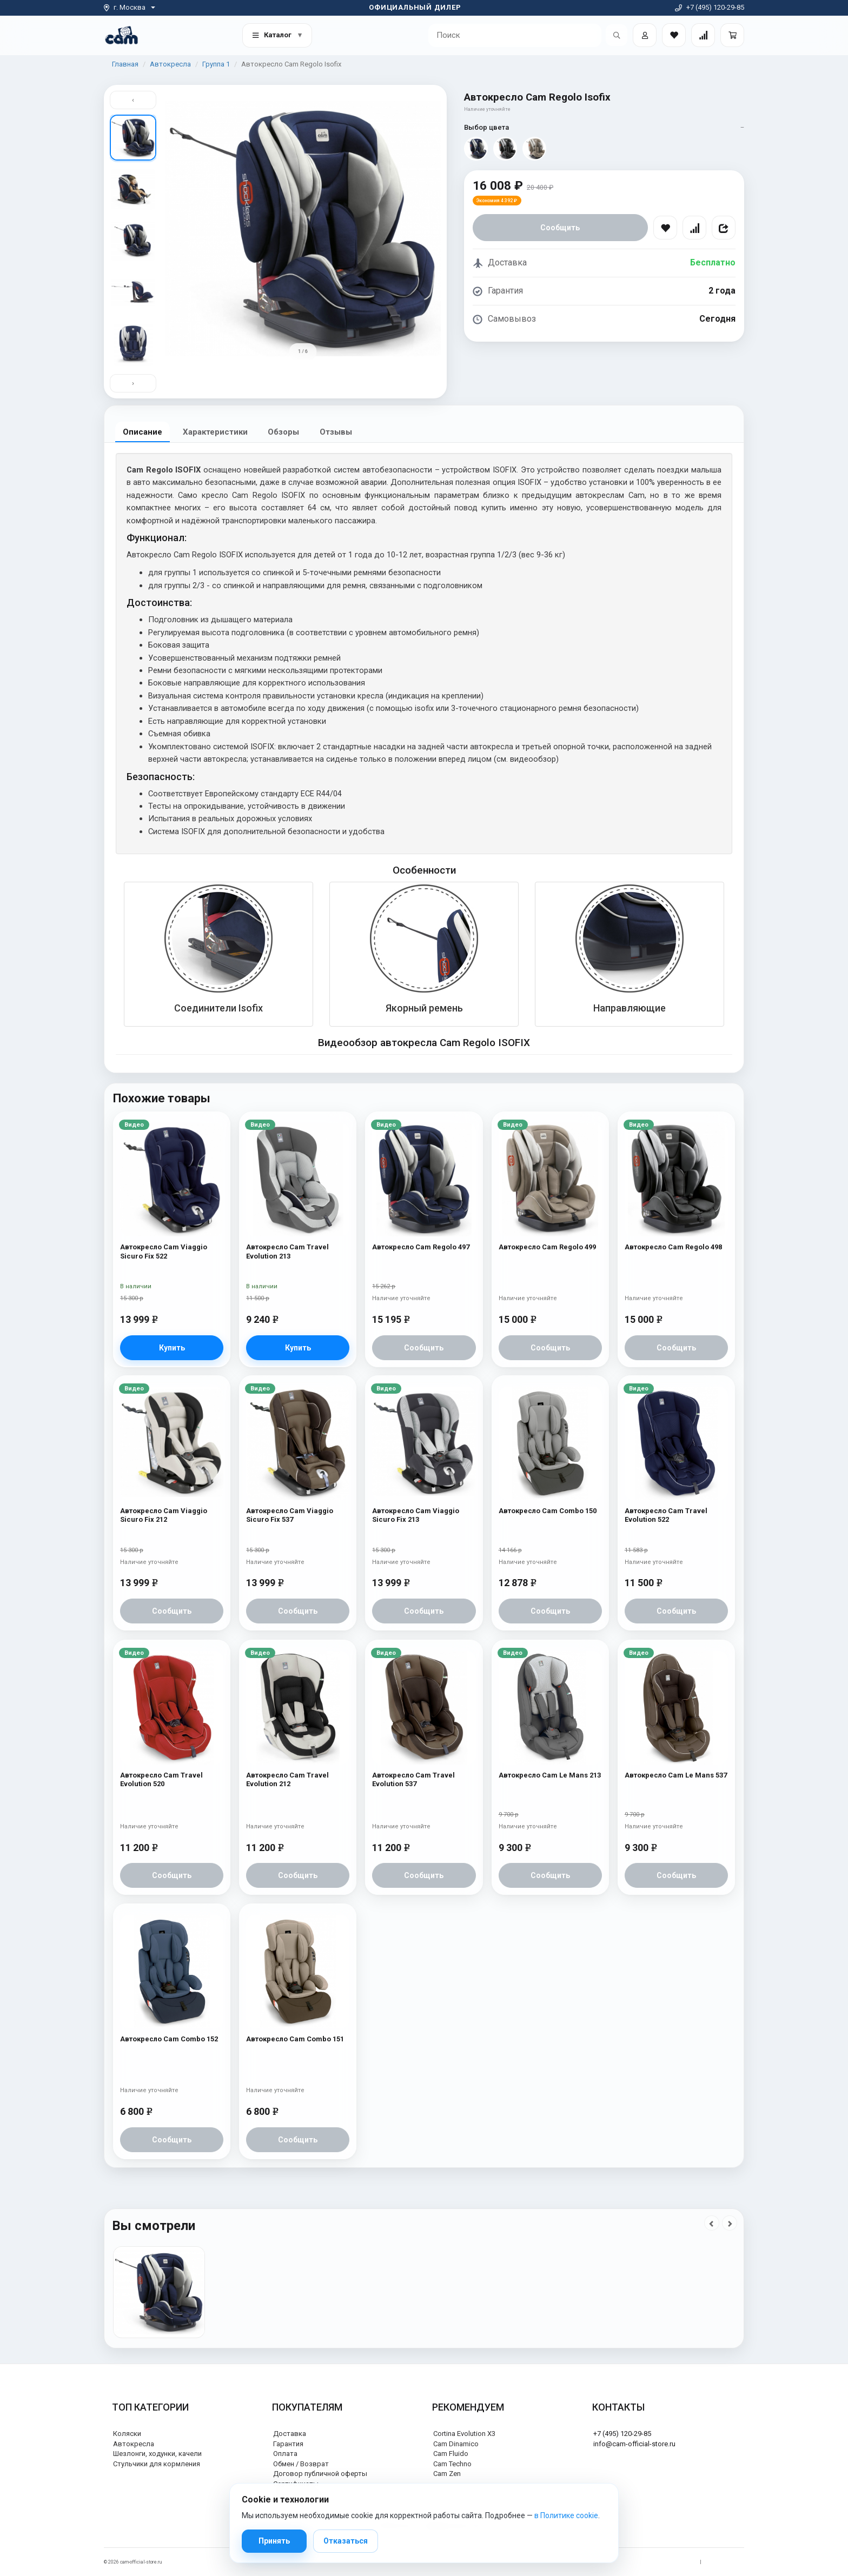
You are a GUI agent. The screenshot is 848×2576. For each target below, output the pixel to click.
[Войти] (645, 35)
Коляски (127, 2433)
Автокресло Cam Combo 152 (169, 2039)
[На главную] (121, 35)
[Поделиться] (724, 227)
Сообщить (560, 227)
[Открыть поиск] (616, 35)
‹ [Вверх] (133, 100)
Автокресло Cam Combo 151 (295, 2039)
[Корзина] (732, 35)
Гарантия (288, 2444)
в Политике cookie (566, 2515)
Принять (274, 2541)
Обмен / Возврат (301, 2464)
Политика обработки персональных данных (644, 2562)
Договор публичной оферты (320, 2474)
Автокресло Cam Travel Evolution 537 (413, 1779)
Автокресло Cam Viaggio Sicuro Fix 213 (415, 1515)
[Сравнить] (694, 227)
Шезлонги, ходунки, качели (157, 2453)
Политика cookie (725, 2562)
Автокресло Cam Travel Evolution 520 (161, 1779)
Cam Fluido (450, 2453)
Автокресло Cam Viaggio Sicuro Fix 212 (163, 1515)
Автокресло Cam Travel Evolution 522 (666, 1515)
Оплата (285, 2453)
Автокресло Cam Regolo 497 (420, 1247)
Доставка (289, 2433)
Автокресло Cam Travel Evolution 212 (287, 1779)
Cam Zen (447, 2474)
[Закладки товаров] (674, 35)
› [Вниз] (133, 383)
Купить (172, 1347)
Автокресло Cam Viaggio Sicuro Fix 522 (163, 1251)
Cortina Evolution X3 (464, 2433)
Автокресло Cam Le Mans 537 (676, 1775)
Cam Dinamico (456, 2444)
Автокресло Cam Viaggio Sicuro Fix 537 (289, 1515)
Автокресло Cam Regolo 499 (547, 1247)
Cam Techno (452, 2464)
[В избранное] (665, 227)
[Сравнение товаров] (703, 35)
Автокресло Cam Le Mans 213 (550, 1775)
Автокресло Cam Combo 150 (548, 1511)
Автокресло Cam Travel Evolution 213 (287, 1251)
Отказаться (345, 2541)
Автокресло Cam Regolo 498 (673, 1247)
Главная (125, 64)
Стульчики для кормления (156, 2464)
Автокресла (170, 64)
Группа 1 (216, 64)
